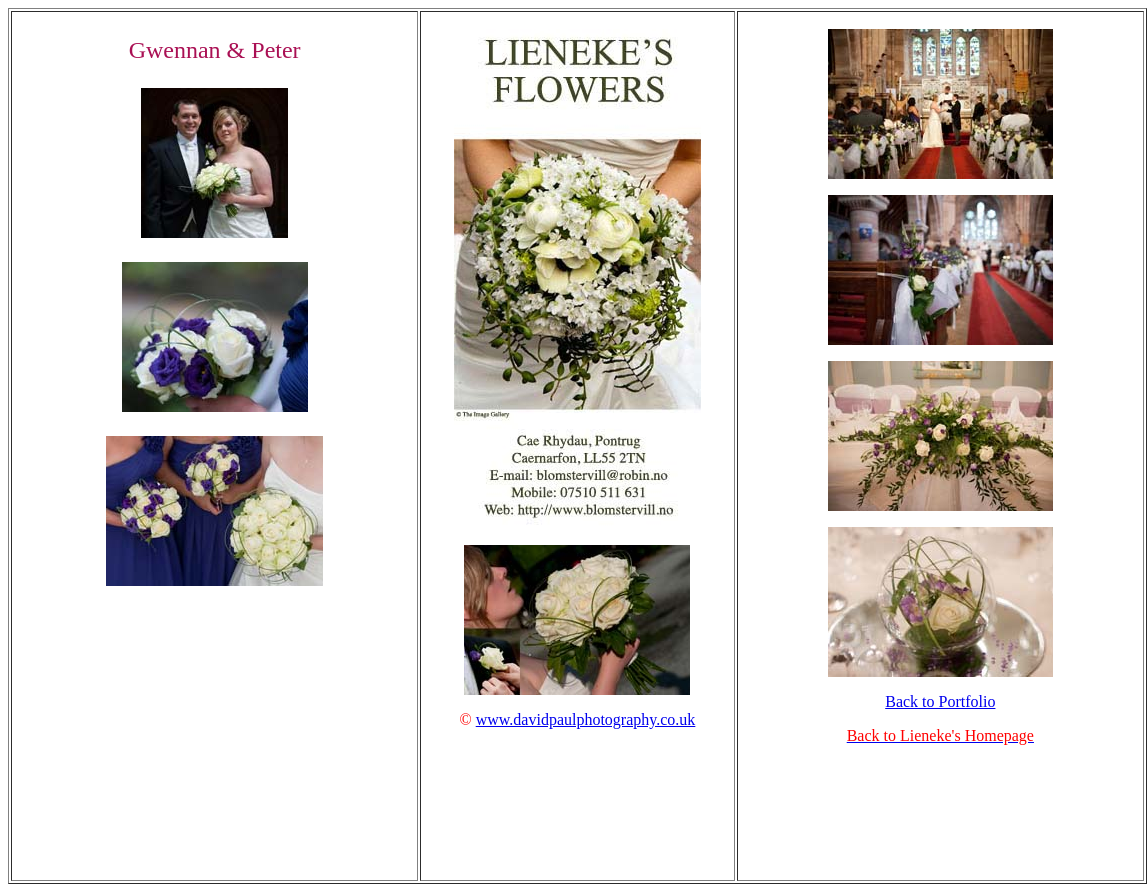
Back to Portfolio (940, 701)
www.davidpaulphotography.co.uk (586, 719)
